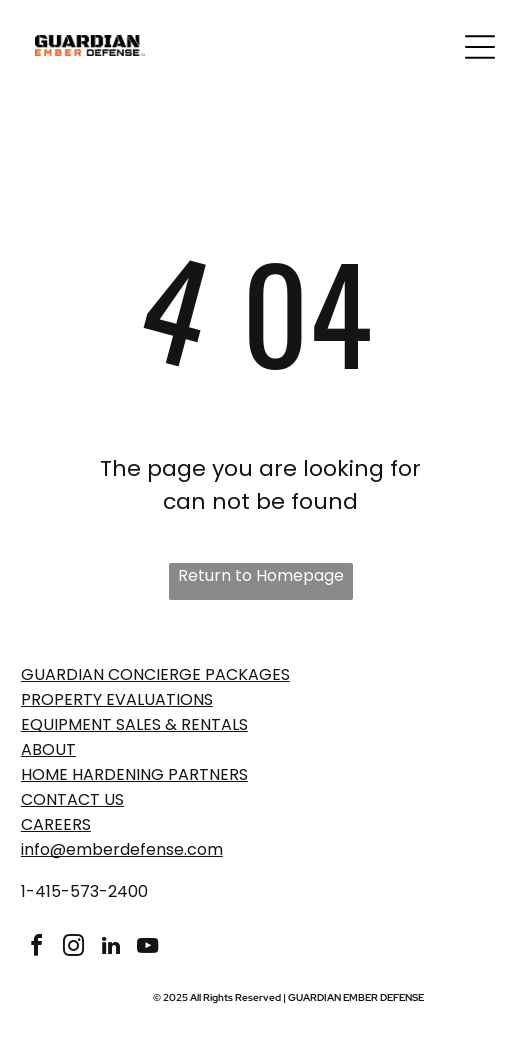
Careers (56, 824)
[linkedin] (111, 948)
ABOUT (48, 749)
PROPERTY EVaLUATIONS (117, 699)
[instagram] (74, 948)
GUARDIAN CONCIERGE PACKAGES (155, 674)
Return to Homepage (261, 575)
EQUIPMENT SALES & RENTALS (134, 724)
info (35, 849)
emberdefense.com (144, 849)
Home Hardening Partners (134, 774)
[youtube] (148, 948)
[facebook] (37, 948)
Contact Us (72, 799)
